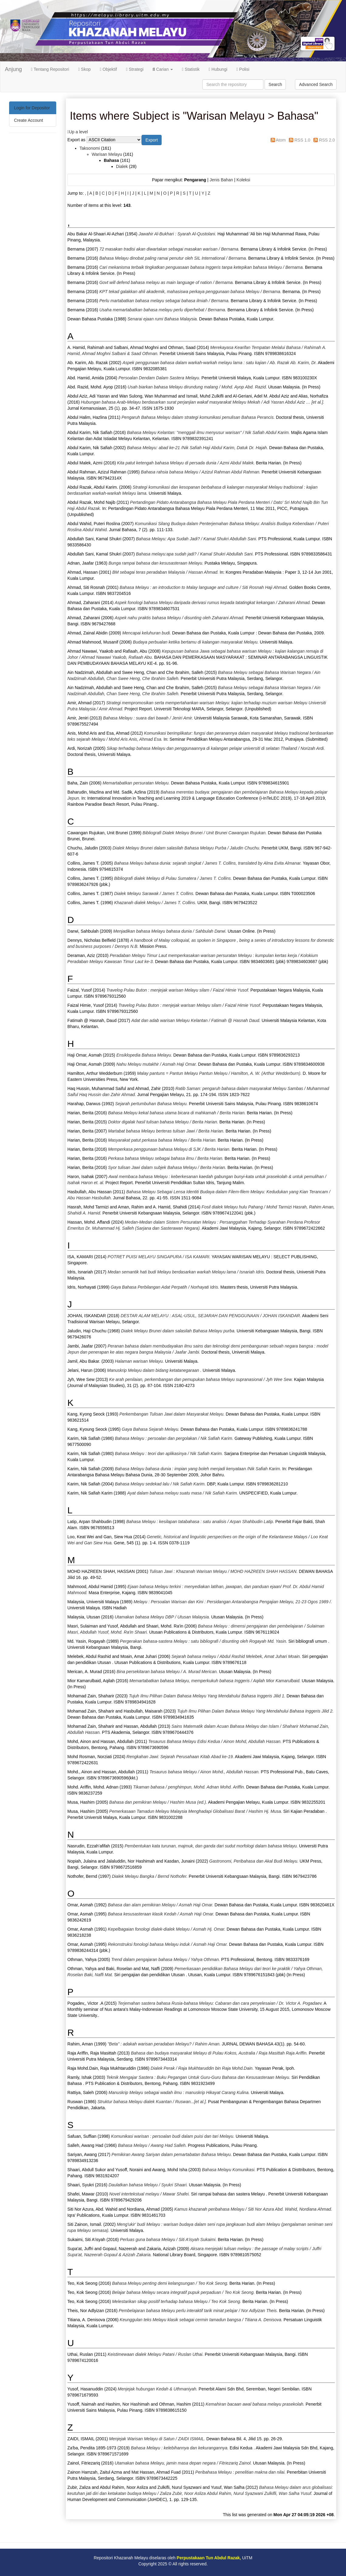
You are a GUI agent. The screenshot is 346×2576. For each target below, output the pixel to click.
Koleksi (243, 179)
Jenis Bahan (221, 179)
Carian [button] (162, 69)
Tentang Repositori (50, 69)
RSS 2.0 (327, 140)
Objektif (108, 69)
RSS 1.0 (302, 140)
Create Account (28, 120)
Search (275, 84)
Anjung (13, 69)
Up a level (78, 131)
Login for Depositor (32, 107)
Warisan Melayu (107, 154)
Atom (281, 140)
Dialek (122, 166)
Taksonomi (90, 148)
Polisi (242, 69)
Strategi (134, 69)
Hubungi (218, 69)
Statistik (191, 69)
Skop (84, 69)
